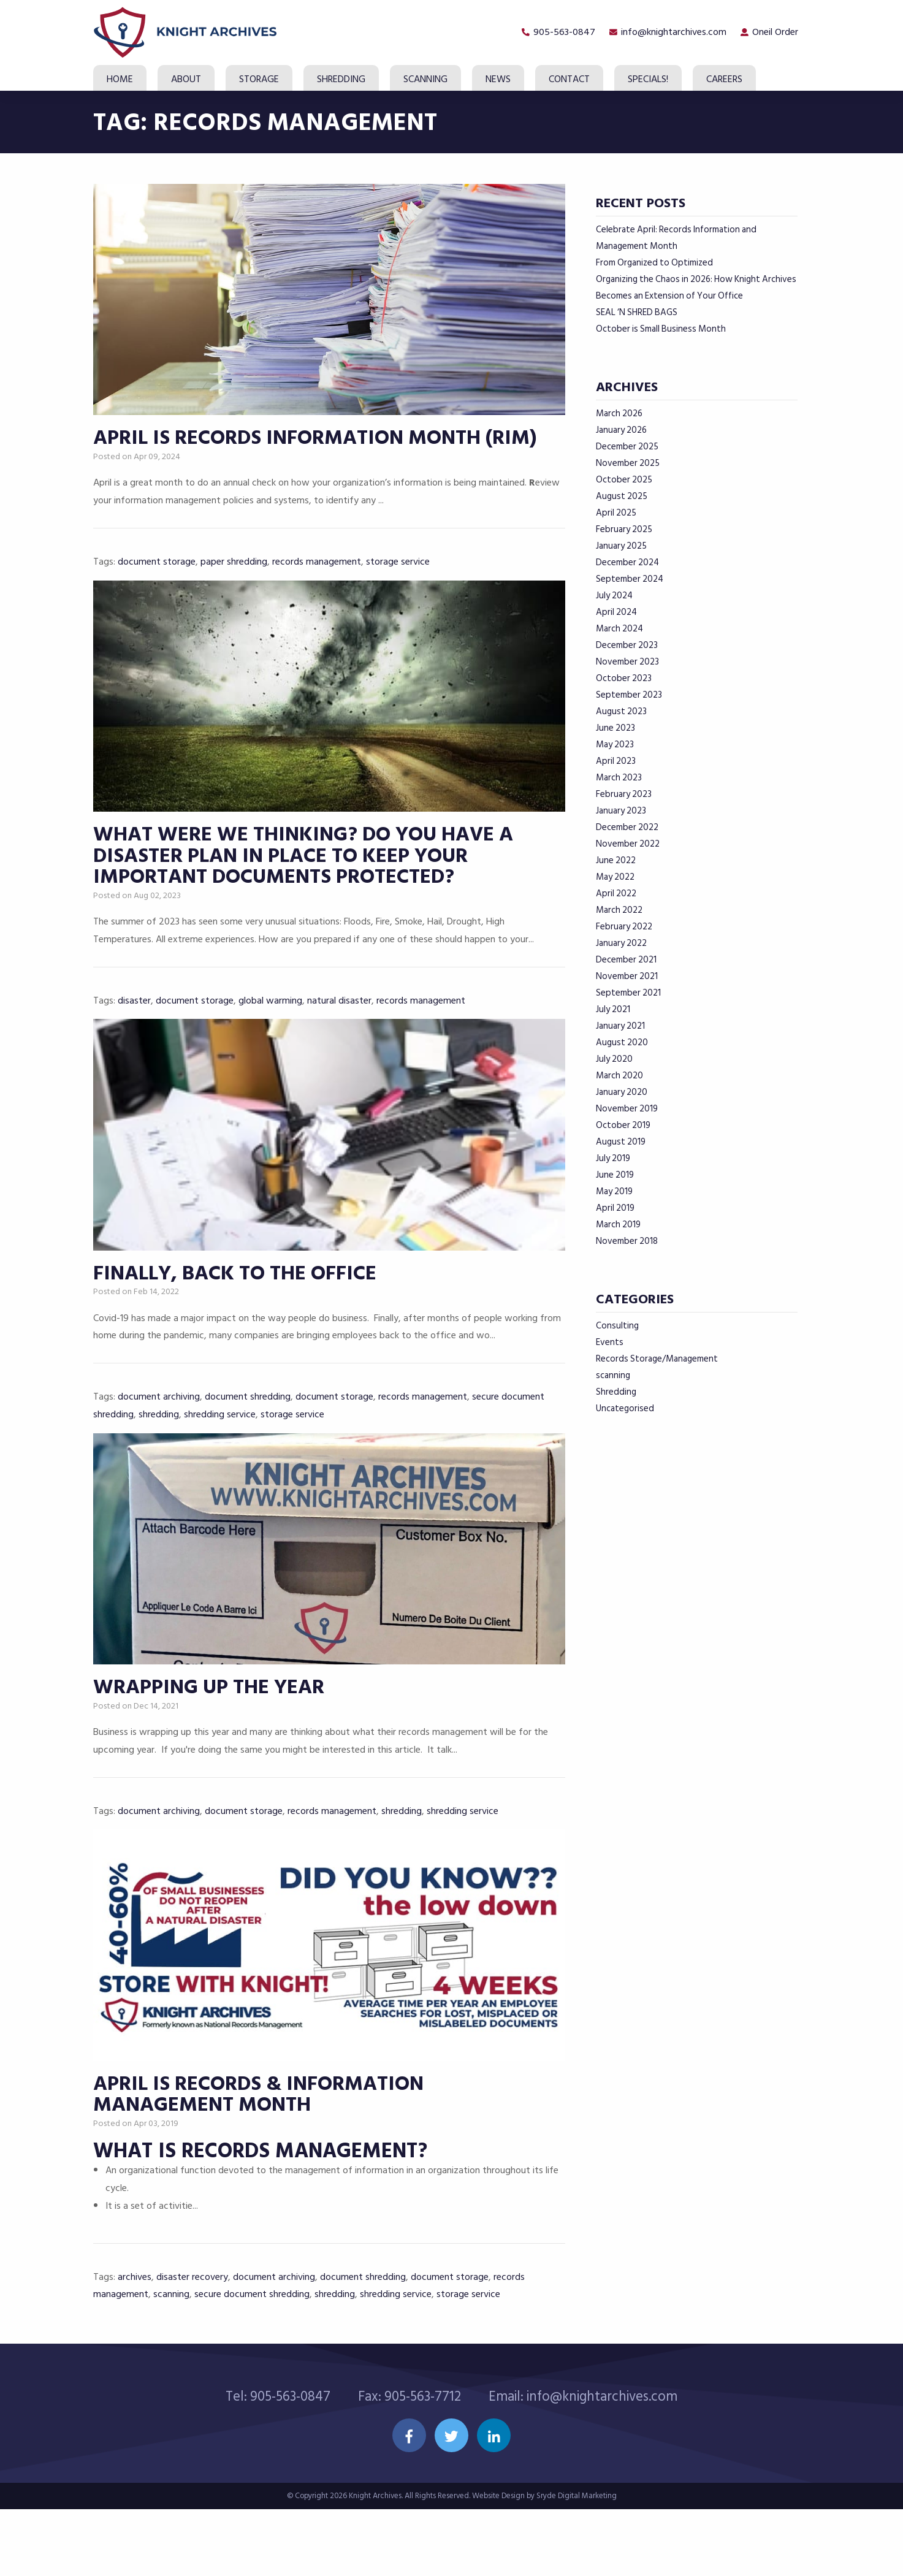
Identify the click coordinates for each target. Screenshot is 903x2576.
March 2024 (619, 628)
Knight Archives (375, 2562)
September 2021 (628, 992)
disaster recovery (192, 2343)
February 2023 (624, 794)
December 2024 (627, 562)
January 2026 (621, 430)
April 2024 (616, 612)
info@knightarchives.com (668, 32)
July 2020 (614, 1059)
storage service (398, 575)
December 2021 (626, 959)
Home (120, 79)
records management (316, 575)
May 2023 (615, 744)
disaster (134, 1026)
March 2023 (619, 777)
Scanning (425, 79)
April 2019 (615, 1208)
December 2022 (627, 827)
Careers (724, 79)
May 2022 (615, 877)
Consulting (617, 1325)
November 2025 (628, 463)
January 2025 (621, 546)
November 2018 (627, 1241)
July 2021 (613, 1009)
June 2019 (615, 1175)
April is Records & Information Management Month (261, 2160)
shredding (159, 1454)
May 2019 (614, 1191)
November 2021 (627, 976)
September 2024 (629, 579)
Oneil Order (773, 32)
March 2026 (619, 413)
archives (134, 2343)
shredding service (220, 1454)
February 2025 (624, 529)
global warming (270, 1026)
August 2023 (621, 711)
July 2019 (613, 1158)
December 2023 (627, 645)
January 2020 (621, 1092)
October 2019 (623, 1125)
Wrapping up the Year (210, 1741)
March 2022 (619, 910)
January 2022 (621, 943)
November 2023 (627, 661)
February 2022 (624, 926)
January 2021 (620, 1026)
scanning (171, 2360)
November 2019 (627, 1108)
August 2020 (622, 1042)
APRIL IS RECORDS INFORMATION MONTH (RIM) (318, 451)
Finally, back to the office (237, 1313)
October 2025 (624, 479)
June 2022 (616, 860)
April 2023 (616, 761)
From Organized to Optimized (654, 262)
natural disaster (339, 1026)
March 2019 (618, 1224)
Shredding (341, 79)
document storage (157, 575)
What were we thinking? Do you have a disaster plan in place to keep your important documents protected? (306, 882)
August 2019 (621, 1141)
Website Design (498, 2562)
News (498, 79)
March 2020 (619, 1075)
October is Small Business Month (661, 329)
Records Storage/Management (657, 1358)
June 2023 (615, 728)
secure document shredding (252, 2360)
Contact (569, 79)
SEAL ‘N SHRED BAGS (636, 312)
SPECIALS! (648, 79)
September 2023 (629, 695)
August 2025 (621, 496)
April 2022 (616, 893)
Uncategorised (625, 1408)
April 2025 (616, 512)
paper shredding (233, 575)
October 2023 (624, 678)
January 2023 (621, 810)
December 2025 (627, 446)
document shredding (248, 1436)
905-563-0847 (556, 32)
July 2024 (614, 595)
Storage (259, 79)
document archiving (159, 1436)
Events (609, 1342)
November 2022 (628, 844)
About (186, 79)
